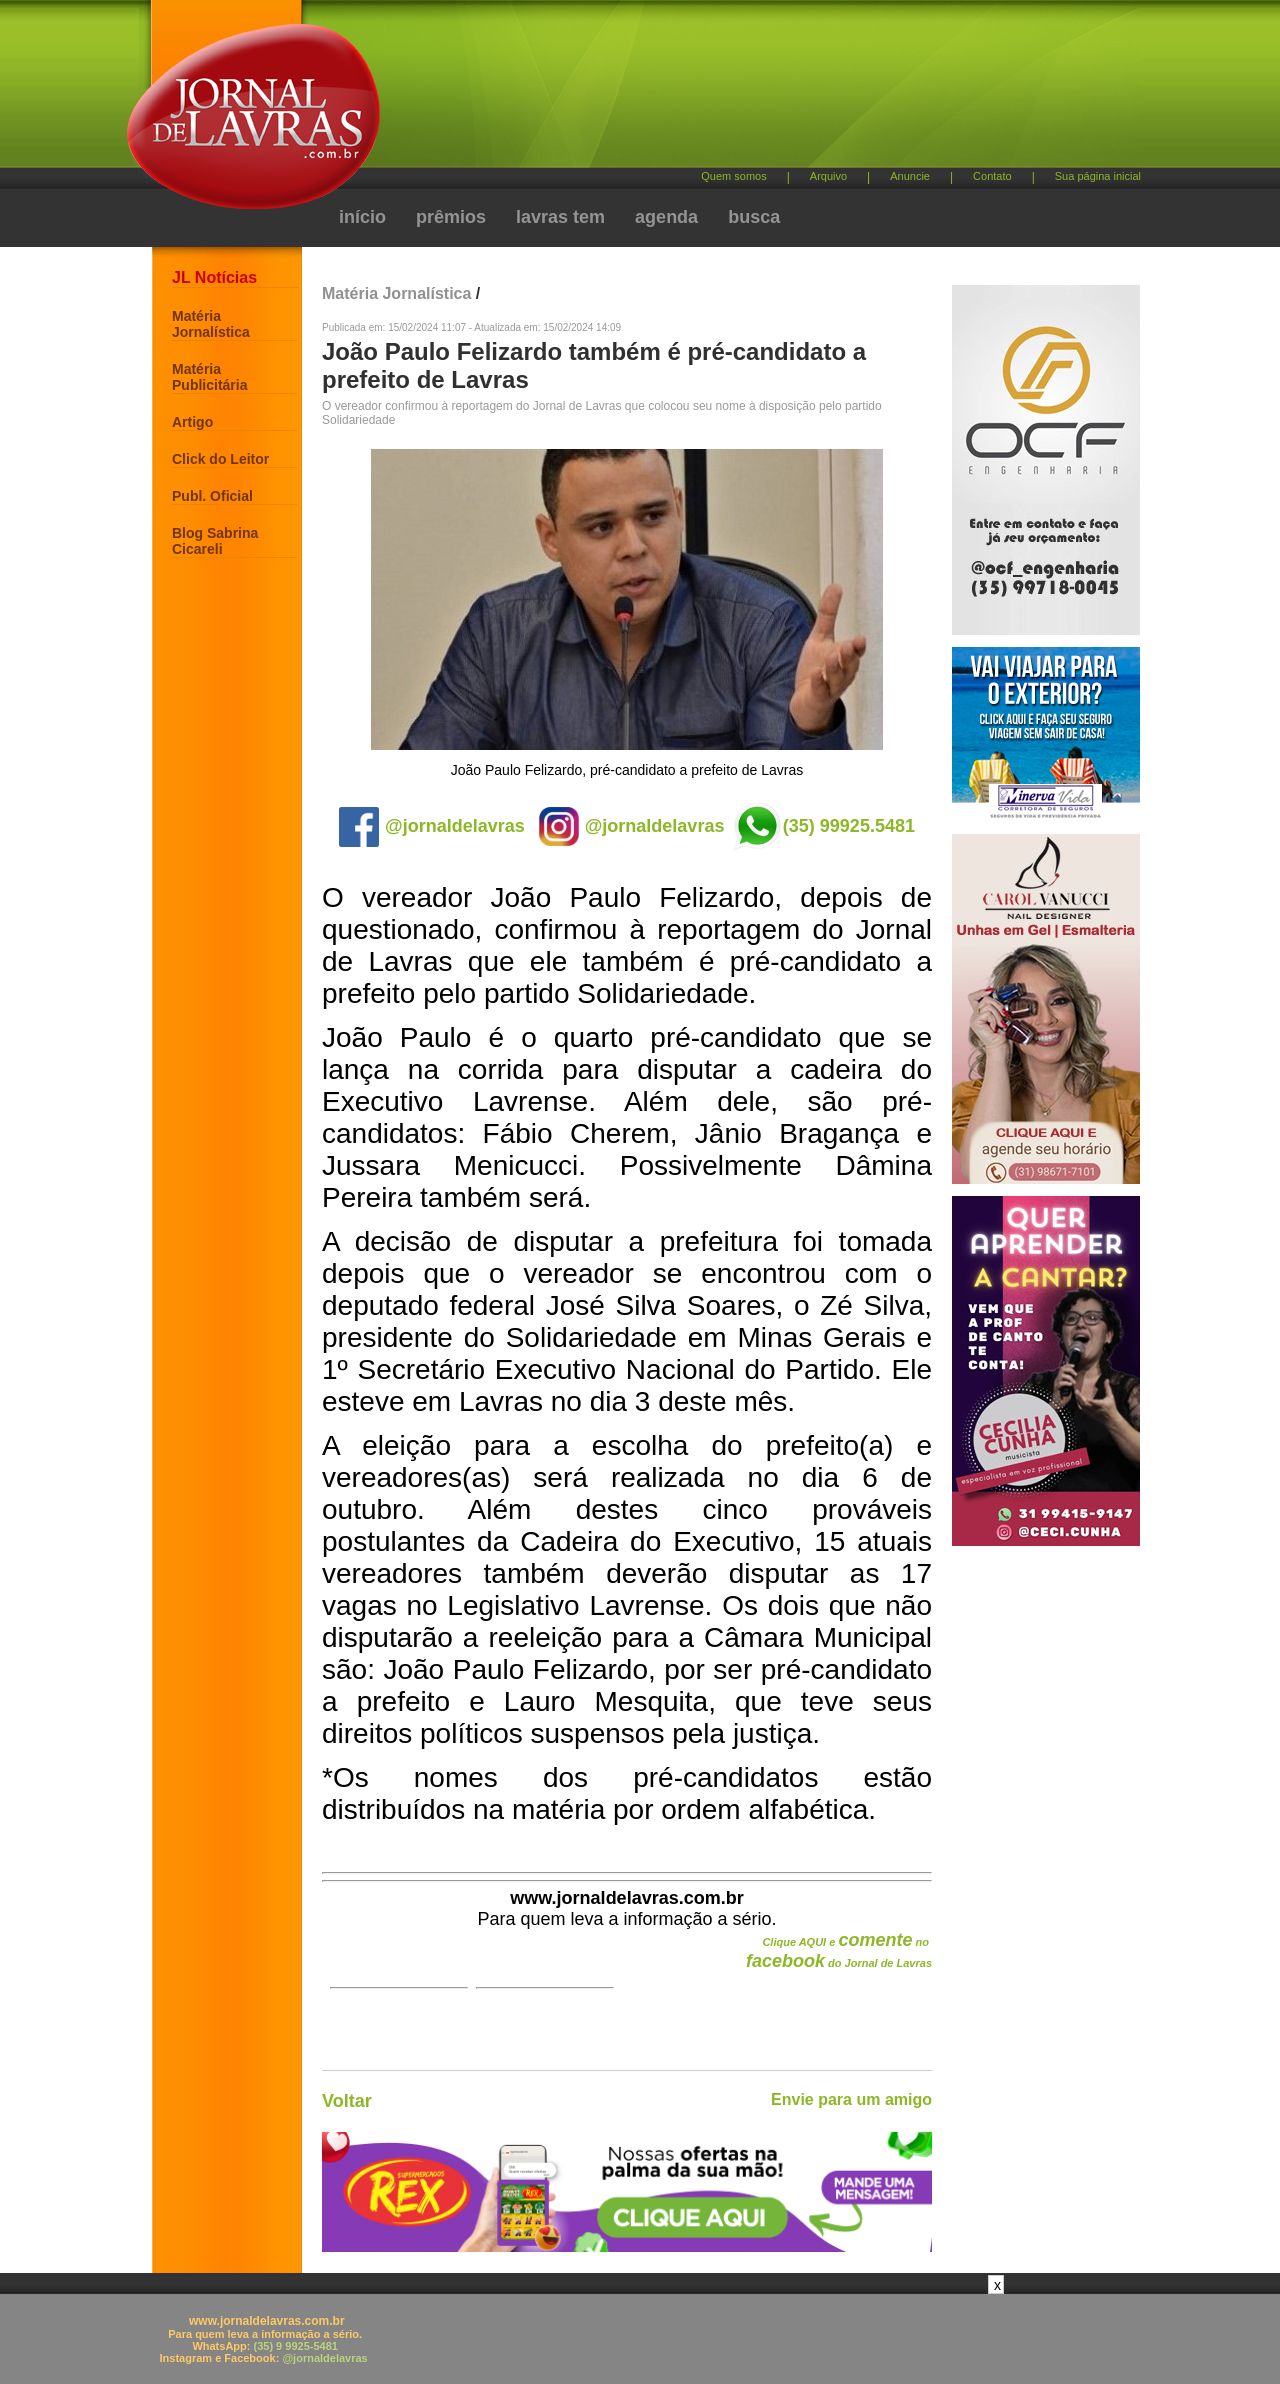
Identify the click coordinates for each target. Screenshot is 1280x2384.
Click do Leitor (220, 459)
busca (754, 217)
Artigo (192, 422)
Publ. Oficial (212, 496)
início (362, 217)
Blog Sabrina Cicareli (215, 541)
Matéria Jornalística (211, 324)
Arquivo (828, 176)
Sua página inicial (1098, 176)
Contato (992, 176)
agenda (666, 217)
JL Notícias (214, 277)
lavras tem (560, 217)
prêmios (451, 217)
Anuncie (910, 176)
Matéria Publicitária (209, 377)
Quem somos (733, 176)
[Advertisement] (745, 90)
